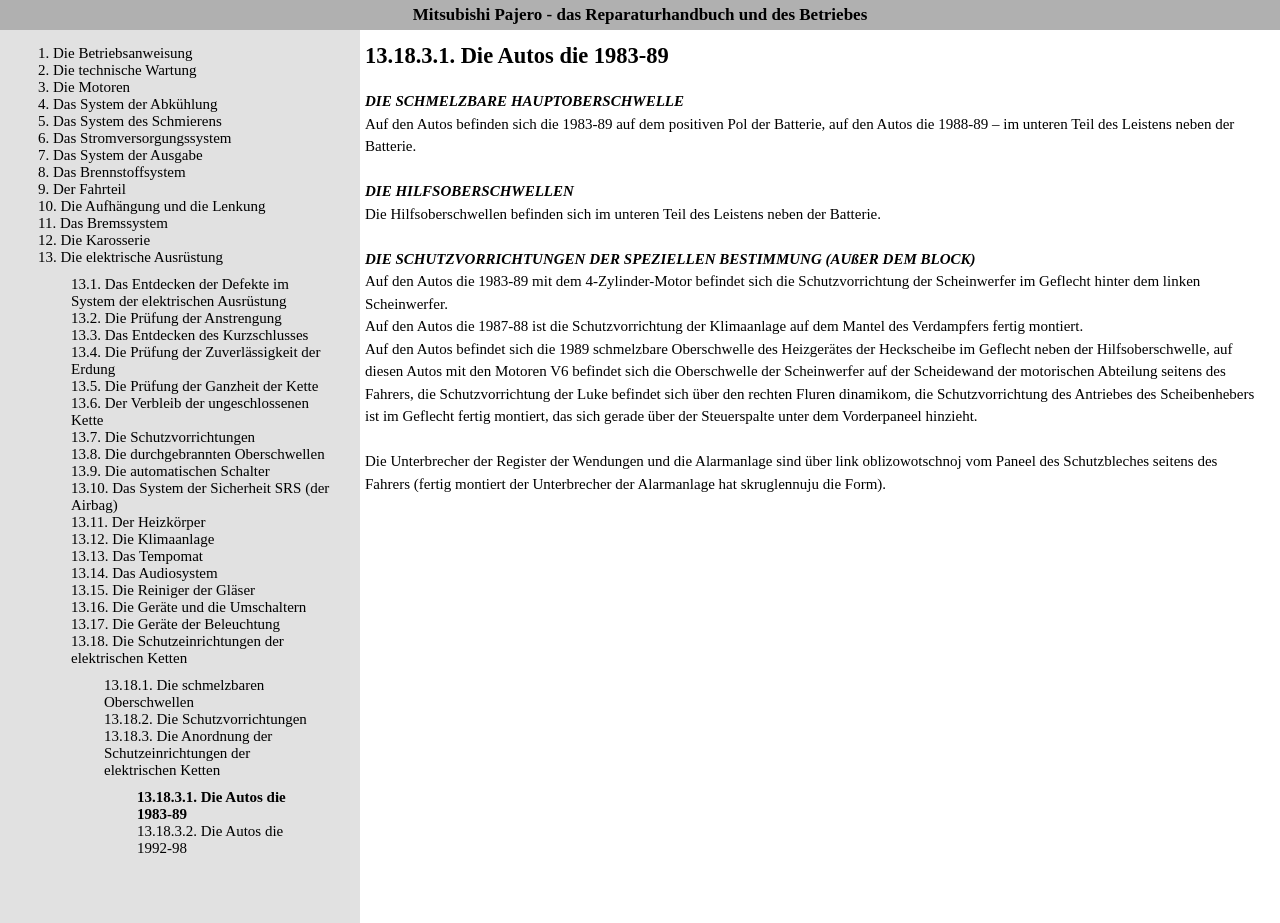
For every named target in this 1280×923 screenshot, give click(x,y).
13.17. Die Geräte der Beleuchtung (175, 624)
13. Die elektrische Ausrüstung (130, 257)
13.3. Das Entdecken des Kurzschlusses (189, 335)
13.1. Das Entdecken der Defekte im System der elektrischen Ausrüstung (180, 292)
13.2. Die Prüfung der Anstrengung (176, 318)
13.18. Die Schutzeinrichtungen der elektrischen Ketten (177, 649)
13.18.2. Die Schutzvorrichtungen (205, 719)
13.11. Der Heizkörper (138, 522)
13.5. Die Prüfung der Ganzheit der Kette (194, 386)
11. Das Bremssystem (103, 223)
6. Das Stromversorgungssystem (134, 138)
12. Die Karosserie (94, 240)
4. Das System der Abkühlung (128, 104)
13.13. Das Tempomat (137, 556)
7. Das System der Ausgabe (120, 155)
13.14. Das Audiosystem (144, 573)
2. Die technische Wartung (117, 70)
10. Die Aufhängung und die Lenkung (151, 206)
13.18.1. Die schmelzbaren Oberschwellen (184, 693)
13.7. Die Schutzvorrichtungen (163, 437)
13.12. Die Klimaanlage (142, 539)
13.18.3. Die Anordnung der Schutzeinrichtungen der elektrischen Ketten (188, 753)
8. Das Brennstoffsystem (112, 172)
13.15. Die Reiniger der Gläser (163, 590)
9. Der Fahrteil (82, 189)
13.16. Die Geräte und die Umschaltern (188, 607)
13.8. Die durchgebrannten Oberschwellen (198, 454)
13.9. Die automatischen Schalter (170, 471)
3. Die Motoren (84, 87)
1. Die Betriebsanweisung (115, 53)
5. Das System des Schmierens (130, 121)
